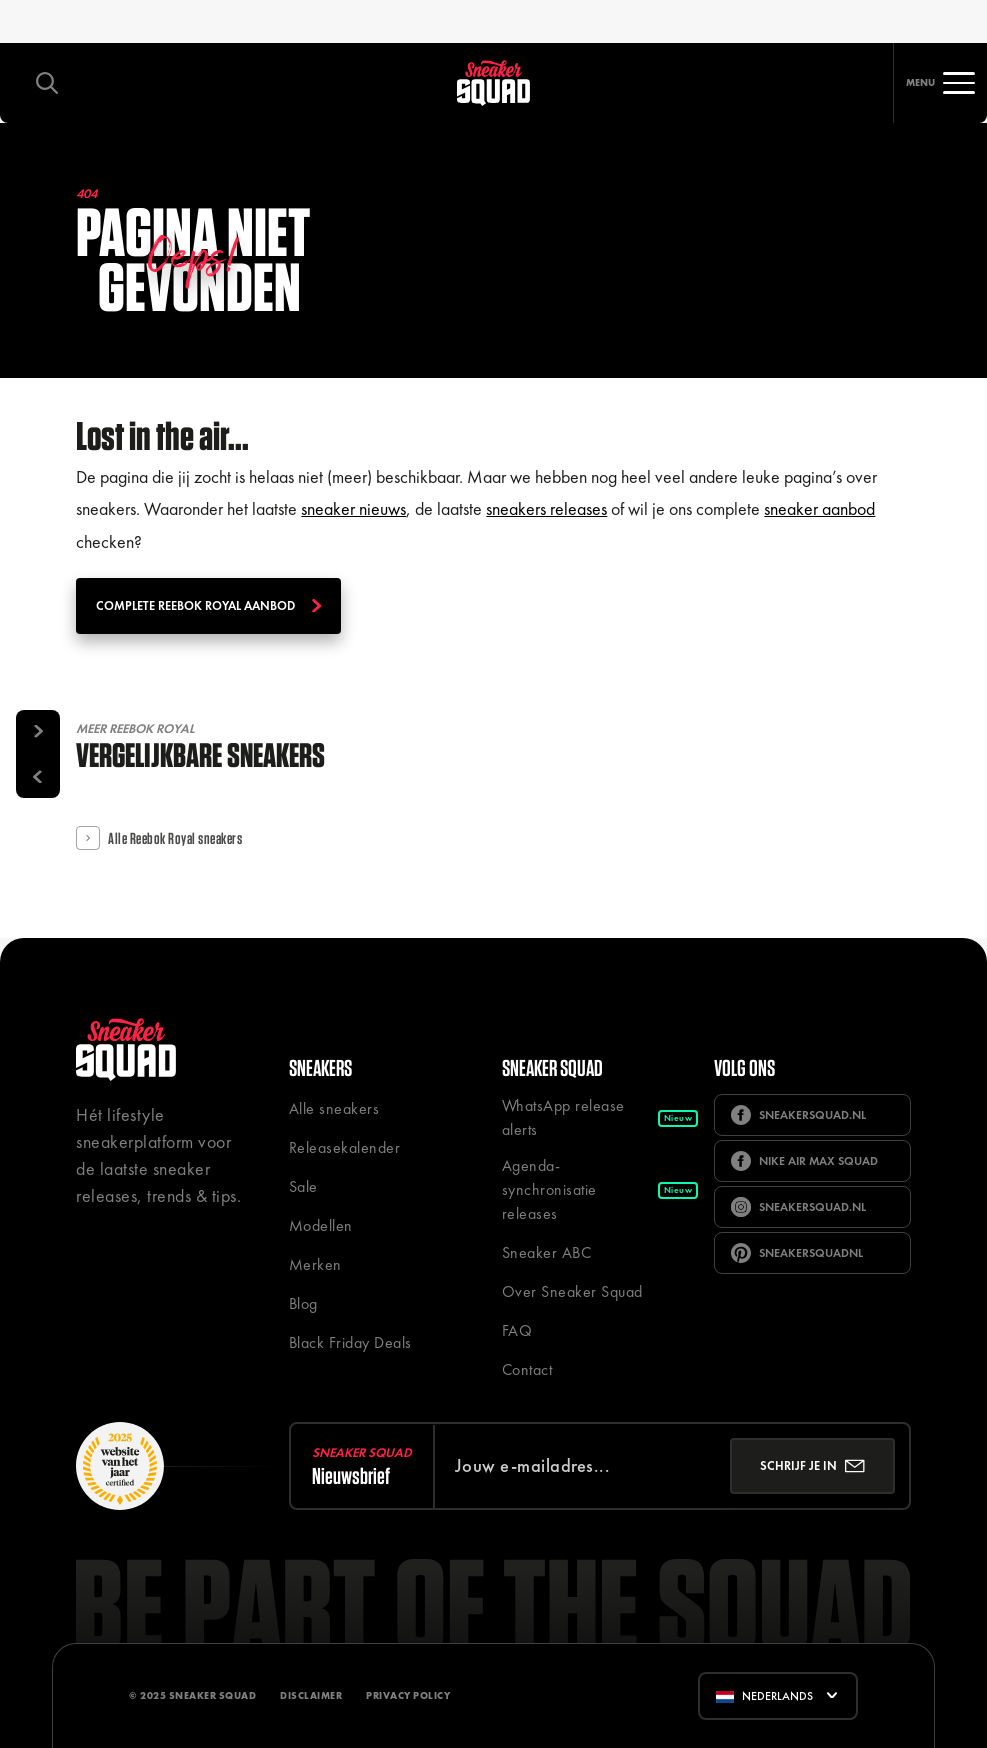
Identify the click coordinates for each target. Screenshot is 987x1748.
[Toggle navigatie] (940, 83)
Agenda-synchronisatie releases (600, 1189)
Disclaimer (311, 1695)
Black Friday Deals (350, 1342)
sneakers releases (546, 508)
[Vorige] (38, 776)
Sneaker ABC (547, 1252)
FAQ (517, 1330)
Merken (315, 1264)
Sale (303, 1186)
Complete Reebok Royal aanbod (208, 606)
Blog (303, 1303)
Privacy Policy (408, 1695)
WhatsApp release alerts (600, 1117)
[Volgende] (38, 732)
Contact (527, 1369)
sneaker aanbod (819, 508)
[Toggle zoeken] (47, 83)
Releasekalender (345, 1147)
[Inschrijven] (812, 1466)
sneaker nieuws (353, 508)
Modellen (321, 1225)
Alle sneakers (334, 1108)
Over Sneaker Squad (572, 1291)
